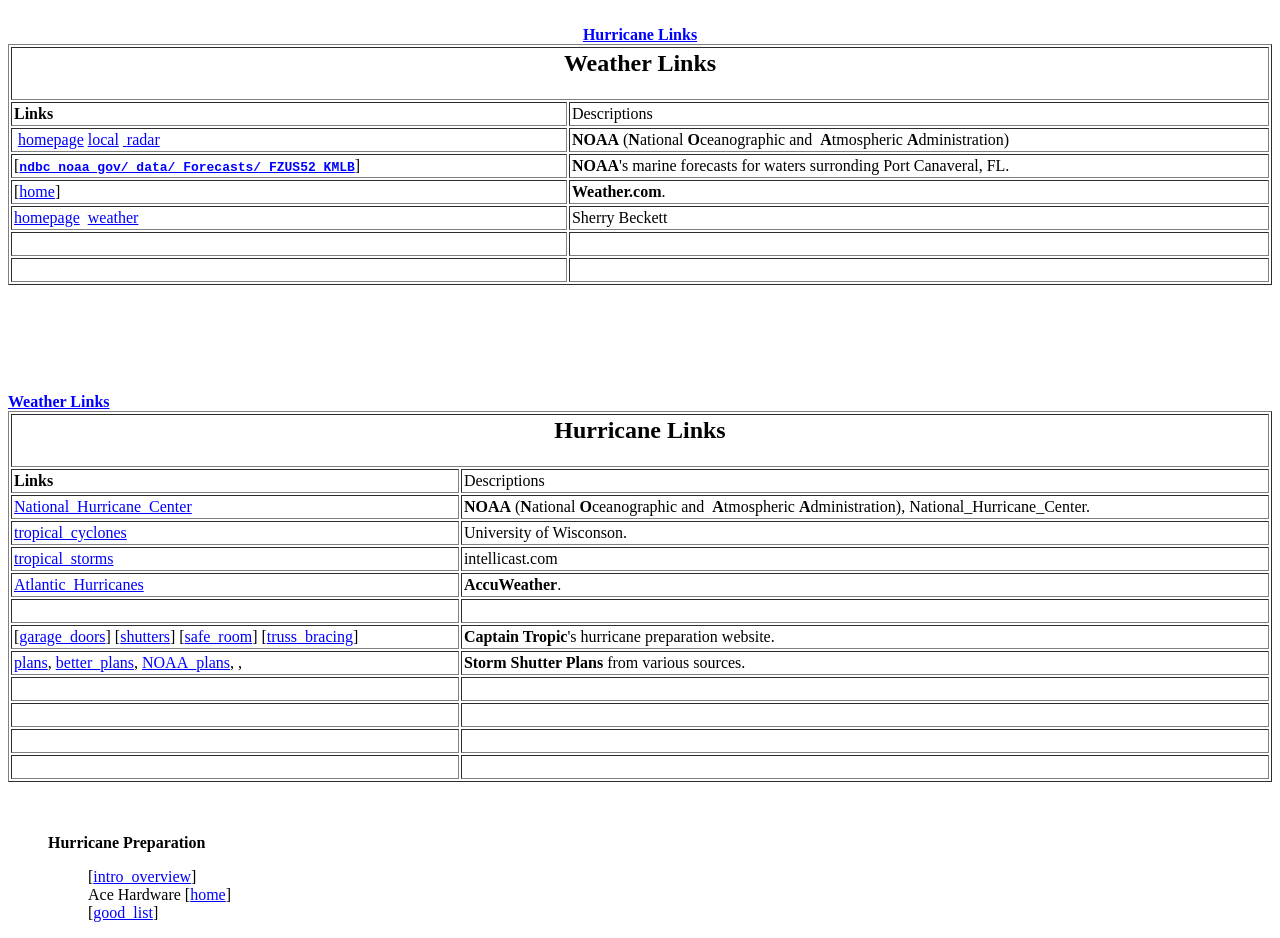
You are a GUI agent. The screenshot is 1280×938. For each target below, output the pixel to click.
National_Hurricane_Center (103, 506)
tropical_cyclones (70, 532)
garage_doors (62, 636)
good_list (123, 912)
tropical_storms (64, 558)
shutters (145, 636)
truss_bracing (310, 636)
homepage (51, 139)
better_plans (95, 662)
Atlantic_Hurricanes (79, 584)
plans (31, 662)
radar (143, 139)
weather (113, 217)
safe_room (219, 636)
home (37, 191)
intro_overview (142, 876)
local (103, 139)
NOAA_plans (186, 662)
